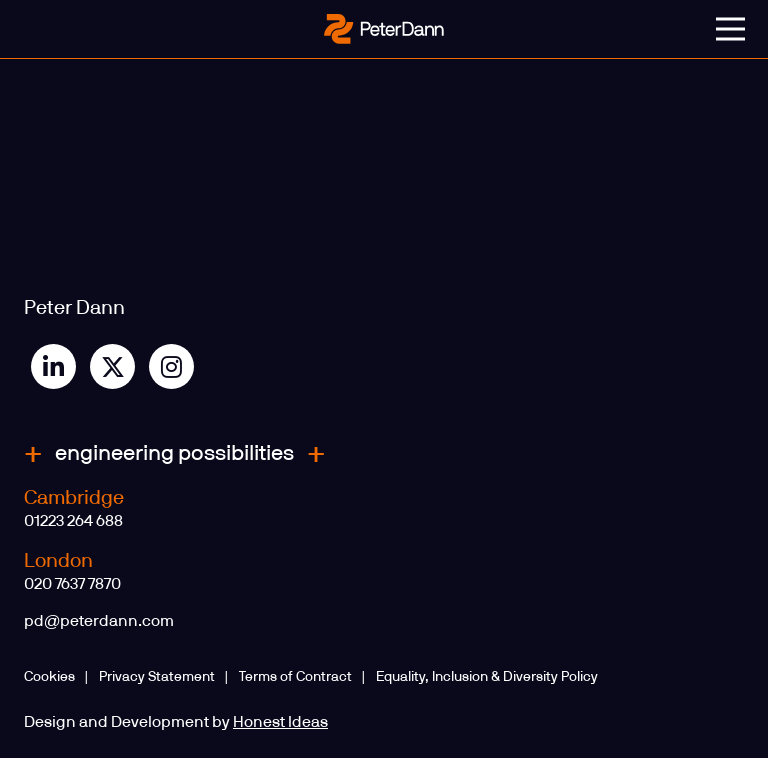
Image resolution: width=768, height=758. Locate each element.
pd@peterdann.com (99, 621)
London (58, 561)
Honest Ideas (280, 722)
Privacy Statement (157, 677)
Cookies (49, 677)
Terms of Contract (295, 677)
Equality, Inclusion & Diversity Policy (487, 677)
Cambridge (74, 498)
